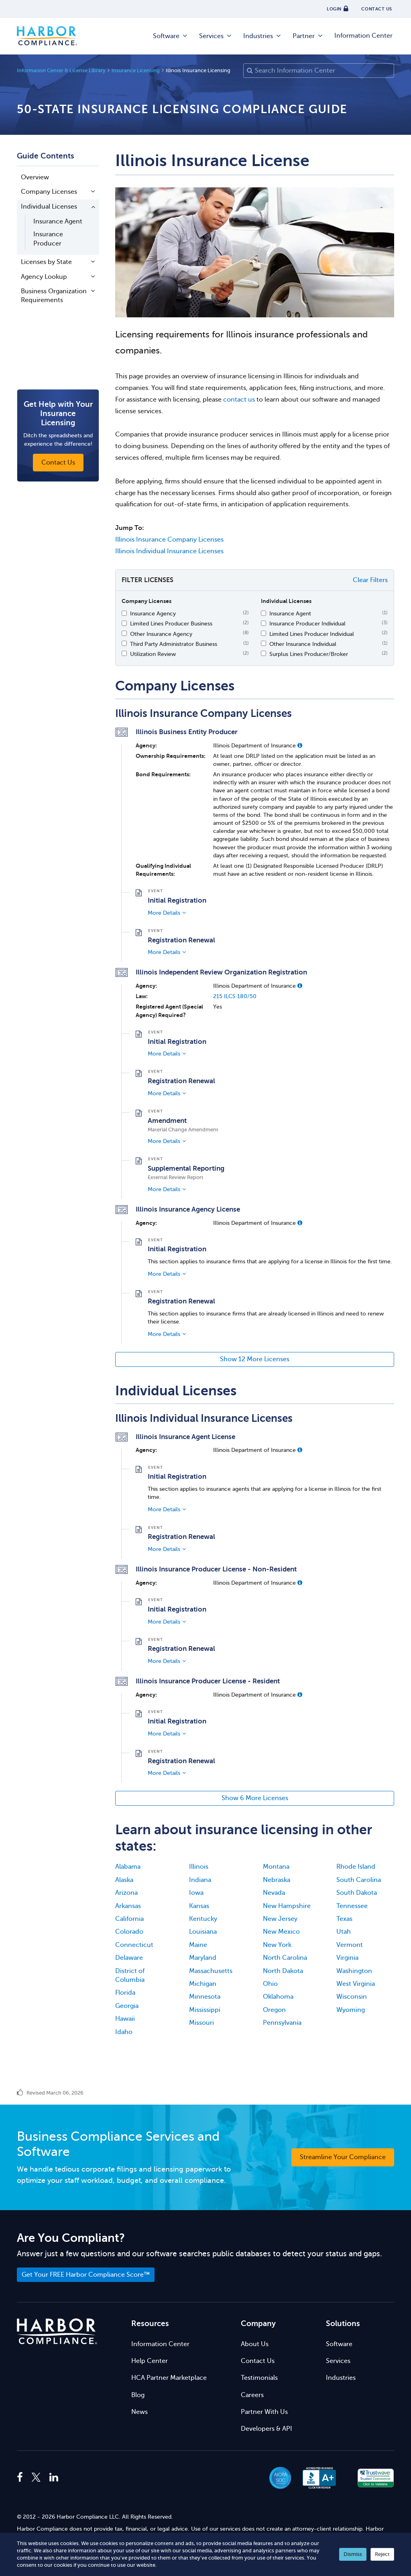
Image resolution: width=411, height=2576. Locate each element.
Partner (308, 36)
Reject (382, 2554)
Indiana (200, 1880)
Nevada (274, 1892)
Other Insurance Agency (161, 634)
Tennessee (352, 1906)
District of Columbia (129, 1975)
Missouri (201, 2022)
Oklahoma (278, 1996)
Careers (252, 2395)
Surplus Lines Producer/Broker (308, 654)
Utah (343, 1931)
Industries (262, 36)
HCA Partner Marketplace (169, 2377)
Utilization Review (153, 654)
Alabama (127, 1866)
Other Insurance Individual (302, 644)
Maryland (202, 1957)
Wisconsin (351, 1996)
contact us (239, 399)
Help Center (149, 2361)
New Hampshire (287, 1906)
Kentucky (203, 1918)
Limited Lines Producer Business (171, 623)
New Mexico (281, 1931)
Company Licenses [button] (49, 191)
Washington (354, 1971)
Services (215, 36)
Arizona (126, 1892)
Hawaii (125, 2018)
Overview (35, 177)
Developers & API (266, 2428)
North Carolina (285, 1957)
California (129, 1918)
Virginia (347, 1957)
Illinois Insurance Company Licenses (169, 539)
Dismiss (353, 2554)
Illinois (198, 1866)
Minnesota (204, 1996)
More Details (164, 912)
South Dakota (356, 1892)
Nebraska (276, 1880)
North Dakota (283, 1971)
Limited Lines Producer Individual (311, 634)
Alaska (124, 1880)
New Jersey (280, 1918)
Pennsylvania (282, 2022)
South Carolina (358, 1880)
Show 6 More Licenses (255, 1798)
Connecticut (134, 1945)
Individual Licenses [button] (49, 206)
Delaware (129, 1957)
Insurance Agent (57, 221)
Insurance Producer (48, 239)
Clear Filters (370, 580)
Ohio (270, 1983)
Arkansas (128, 1906)
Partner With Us (264, 2412)
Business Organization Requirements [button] (54, 296)
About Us (255, 2344)
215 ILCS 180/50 (234, 996)
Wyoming (350, 2010)
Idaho (123, 2032)
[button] (299, 745)
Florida (125, 1992)
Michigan (202, 1983)
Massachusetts (210, 1971)
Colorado (129, 1931)
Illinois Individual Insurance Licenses (169, 551)
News (139, 2412)
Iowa (196, 1892)
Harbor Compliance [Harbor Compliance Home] (47, 36)
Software (170, 36)
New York (277, 1945)
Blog (137, 2395)
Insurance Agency (153, 613)
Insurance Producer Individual (307, 623)
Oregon (274, 2010)
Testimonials (259, 2377)
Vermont (349, 1945)
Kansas (199, 1906)
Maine (198, 1945)
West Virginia (355, 1983)
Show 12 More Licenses (254, 1359)
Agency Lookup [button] (44, 276)
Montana (276, 1866)
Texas (344, 1918)
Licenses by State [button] (46, 262)
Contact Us (258, 2361)
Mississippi (204, 2010)
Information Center (363, 35)
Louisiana (203, 1931)
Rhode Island (355, 1866)
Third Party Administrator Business (173, 644)
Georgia (126, 2006)
